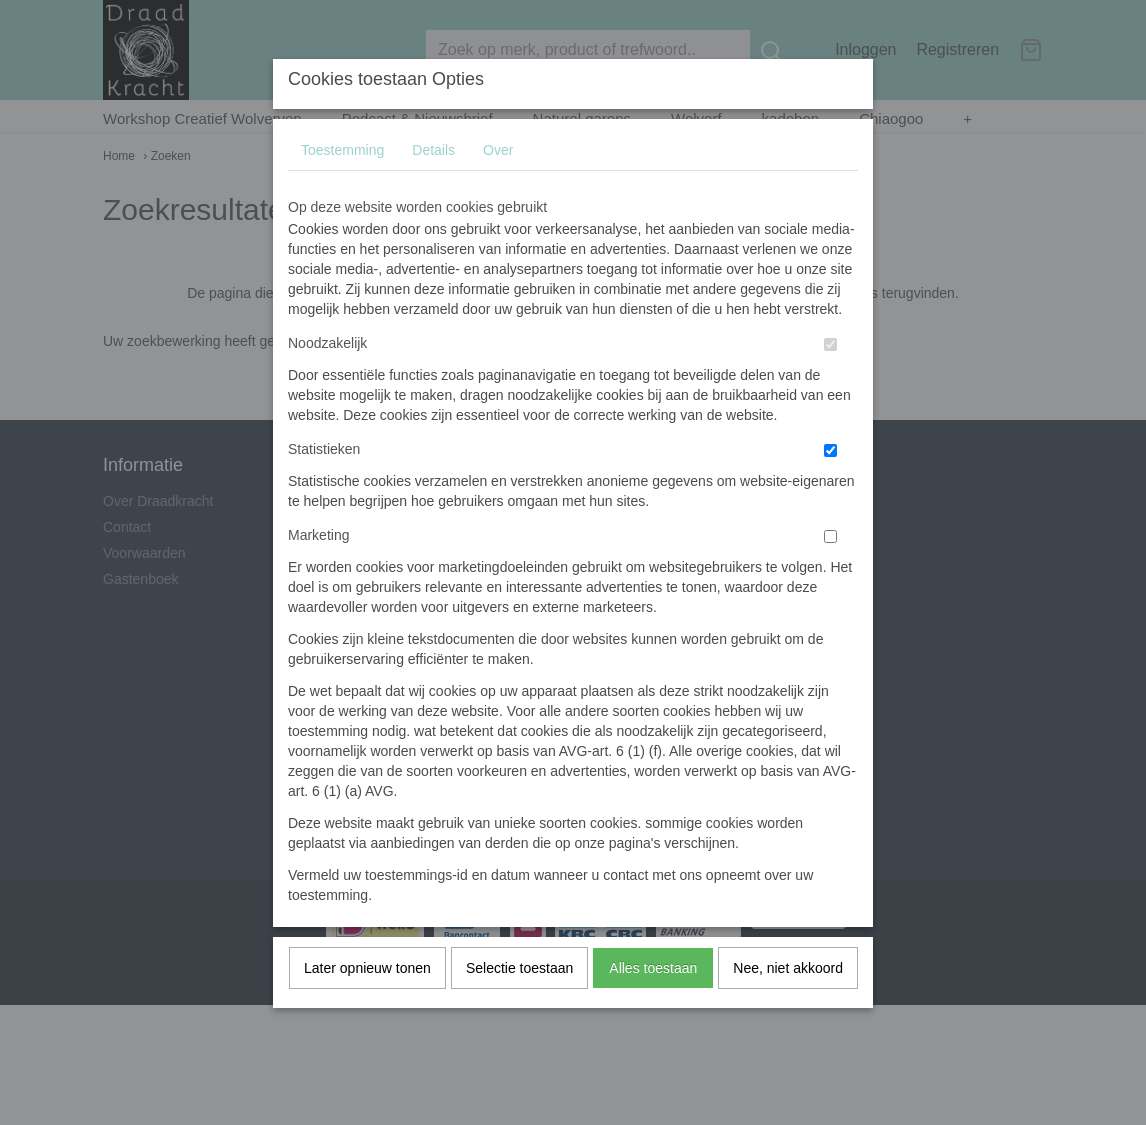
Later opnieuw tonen (367, 1007)
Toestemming (342, 189)
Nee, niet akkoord (788, 1007)
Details (433, 189)
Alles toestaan (653, 1007)
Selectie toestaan (519, 1007)
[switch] (830, 383)
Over (498, 189)
